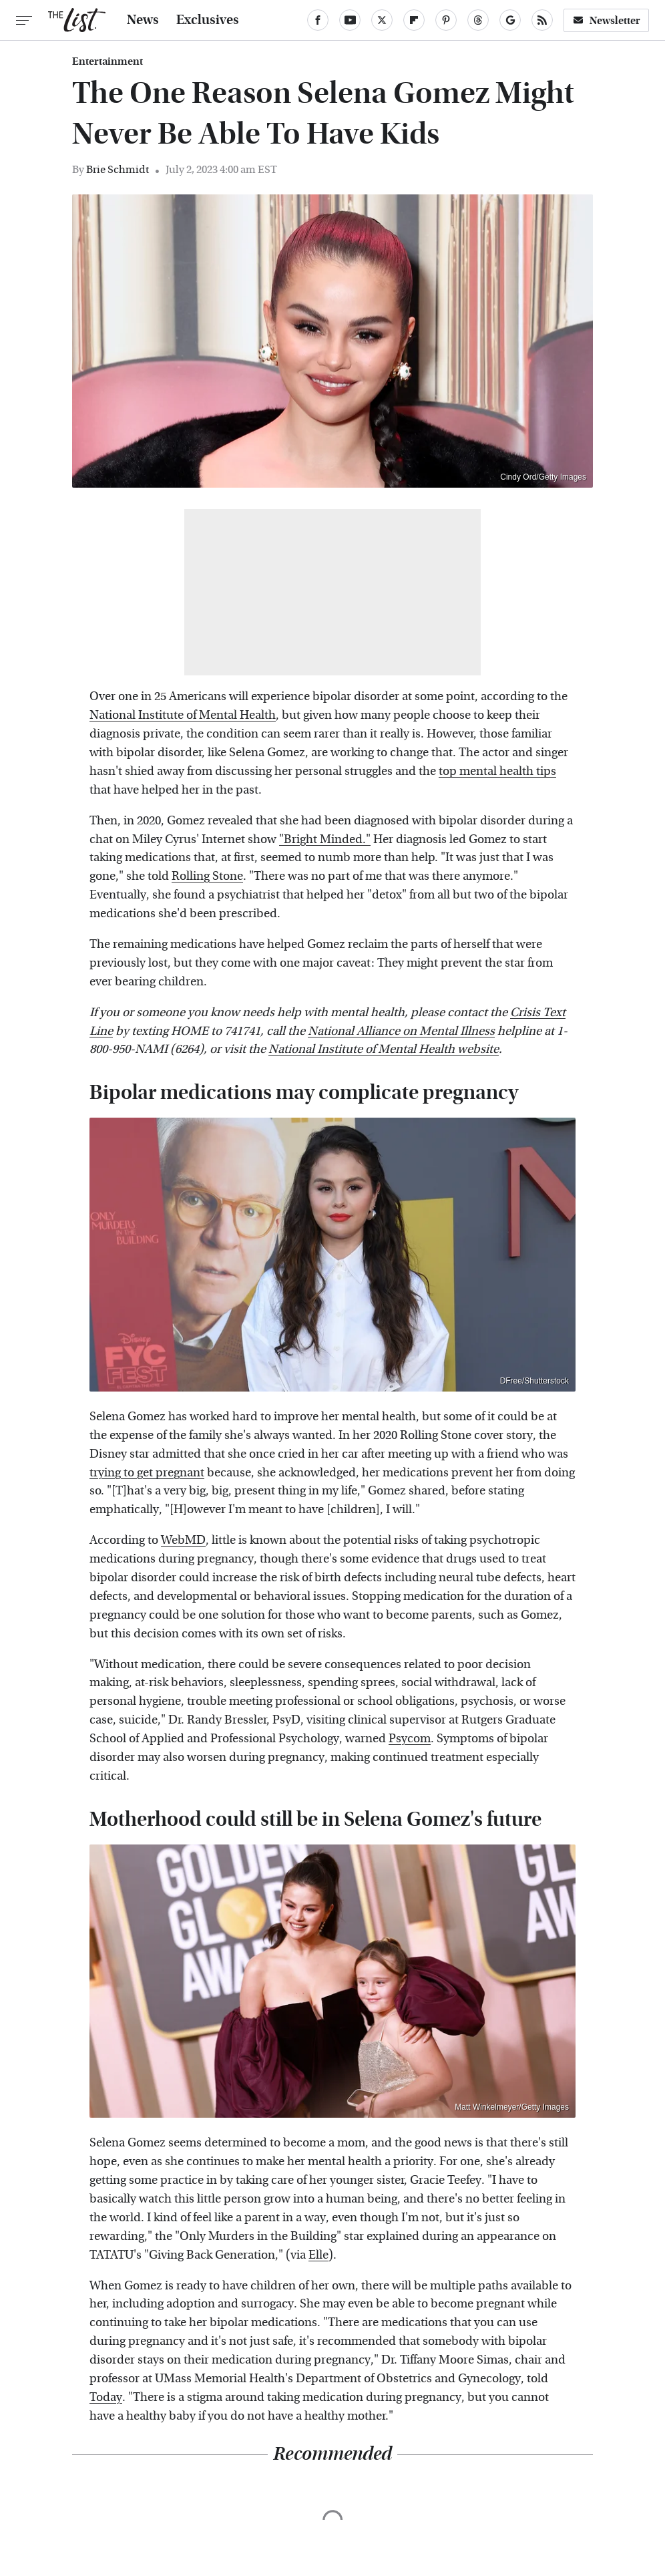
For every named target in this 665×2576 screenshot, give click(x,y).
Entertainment (107, 61)
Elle (318, 2255)
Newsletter (606, 20)
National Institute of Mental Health (182, 715)
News (143, 20)
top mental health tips (497, 771)
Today (105, 2397)
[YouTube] (350, 20)
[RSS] (542, 20)
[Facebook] (317, 20)
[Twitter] (382, 20)
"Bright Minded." (325, 839)
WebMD (183, 1540)
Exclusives (207, 20)
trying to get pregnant (146, 1473)
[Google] (510, 20)
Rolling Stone (207, 876)
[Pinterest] (446, 20)
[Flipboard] (414, 20)
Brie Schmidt (117, 169)
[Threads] (478, 20)
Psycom (410, 1739)
